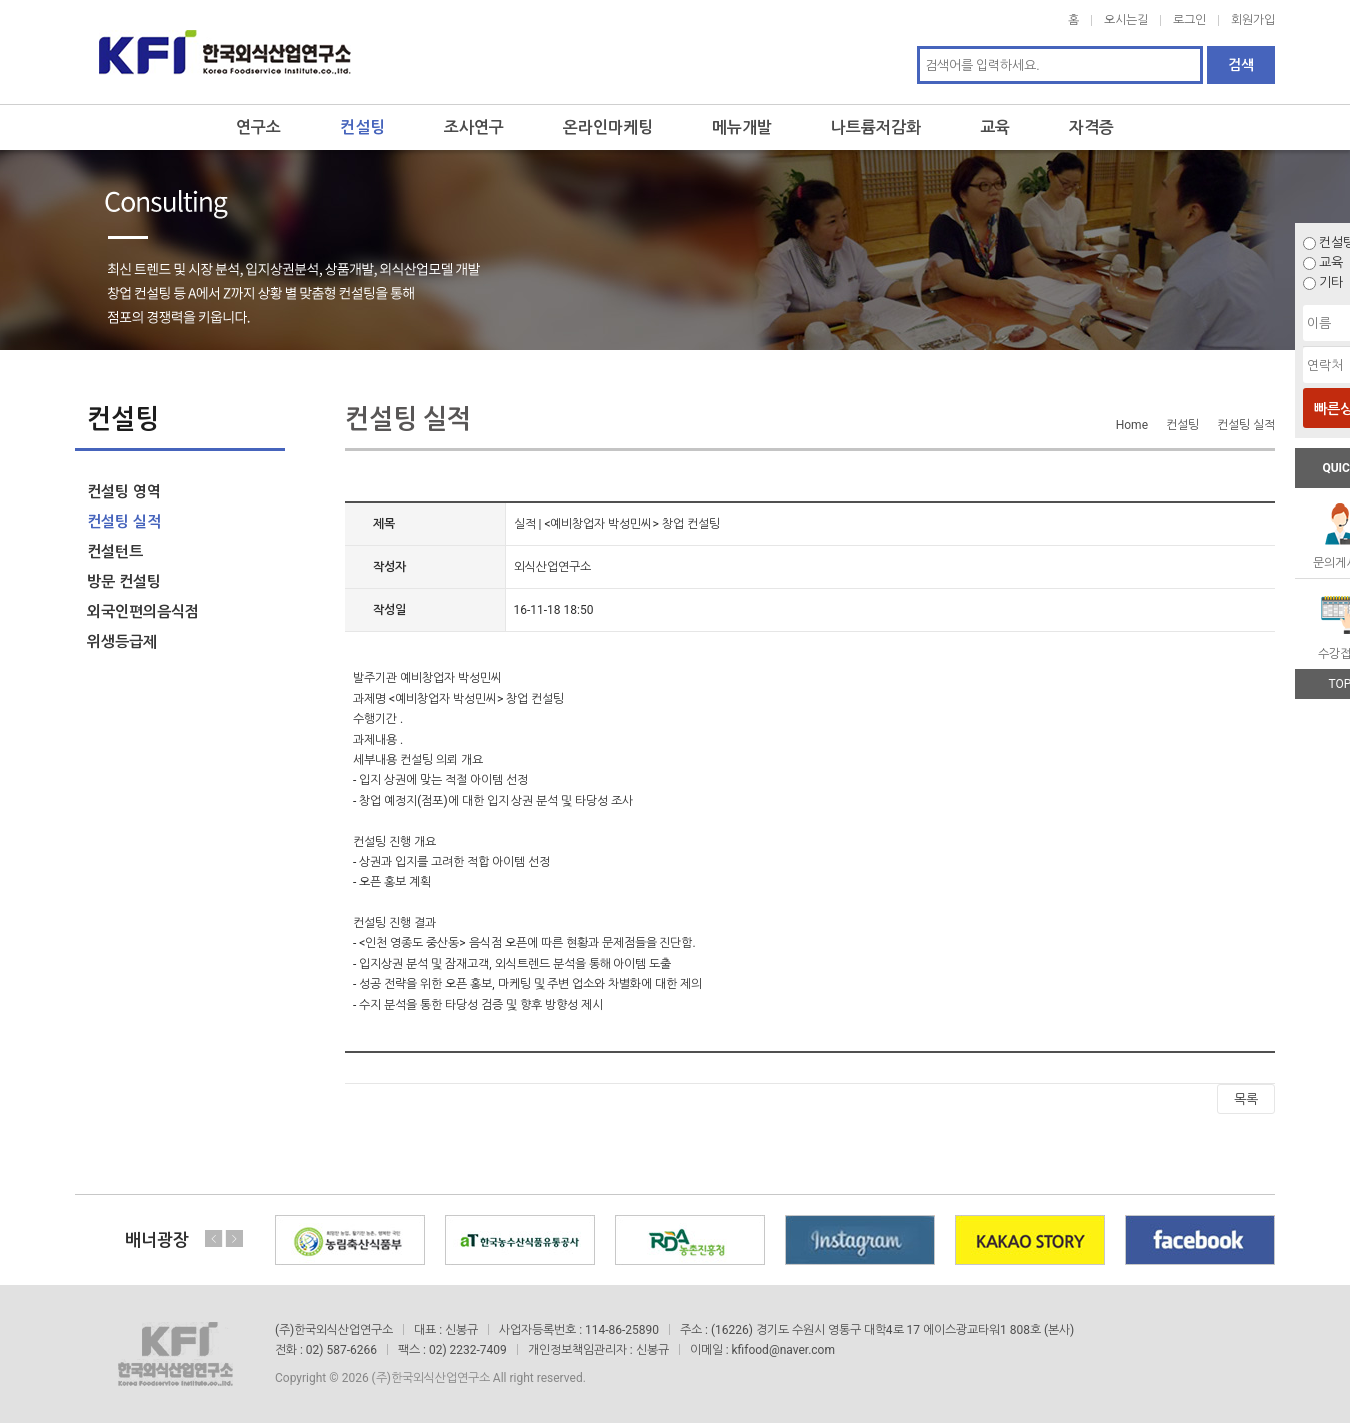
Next (234, 1239)
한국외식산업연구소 (225, 52)
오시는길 (1126, 20)
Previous (214, 1239)
